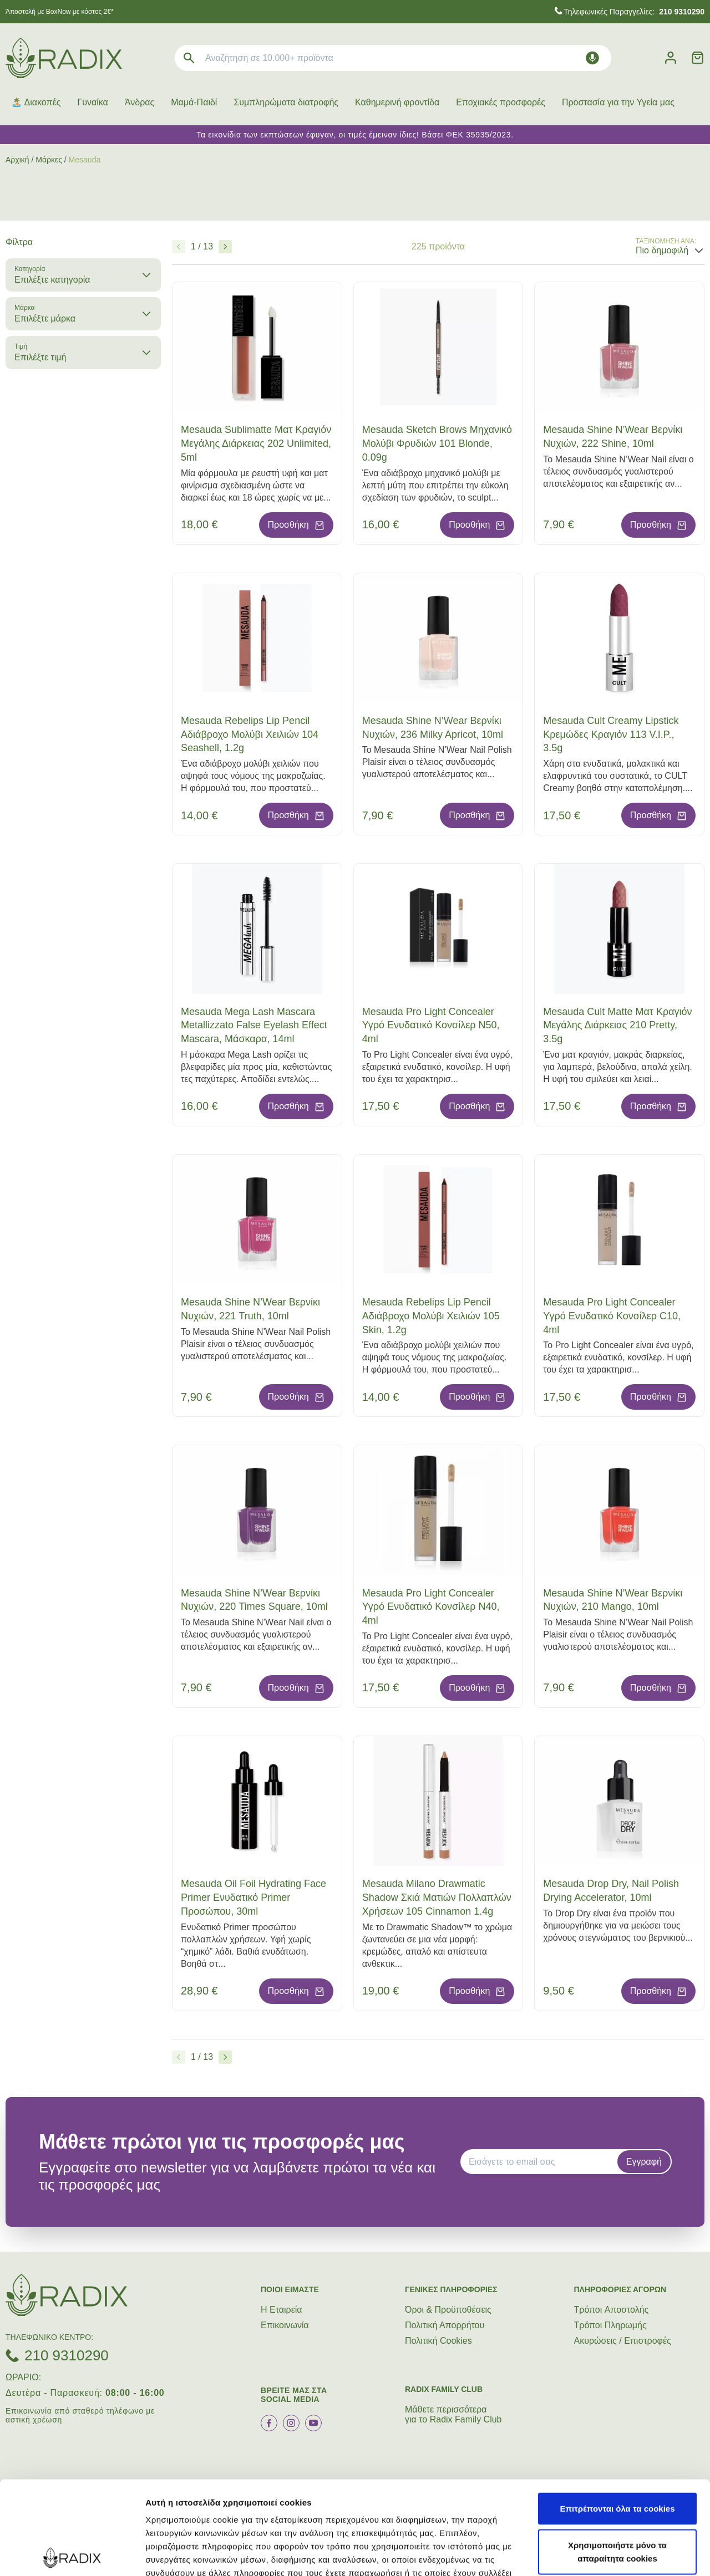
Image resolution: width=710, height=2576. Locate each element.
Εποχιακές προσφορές (500, 102)
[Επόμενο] (225, 246)
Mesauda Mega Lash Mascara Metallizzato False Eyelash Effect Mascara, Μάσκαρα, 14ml (254, 1025)
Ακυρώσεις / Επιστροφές (622, 2340)
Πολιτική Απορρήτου (444, 2325)
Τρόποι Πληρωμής (610, 2325)
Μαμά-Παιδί (194, 102)
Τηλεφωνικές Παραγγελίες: (634, 11)
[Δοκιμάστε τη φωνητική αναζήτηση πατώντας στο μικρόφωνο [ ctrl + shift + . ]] (592, 58)
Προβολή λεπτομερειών (193, 2554)
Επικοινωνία (285, 2325)
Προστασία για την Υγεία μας (618, 102)
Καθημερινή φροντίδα (397, 102)
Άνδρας (139, 102)
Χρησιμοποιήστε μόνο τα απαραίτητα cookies (617, 2458)
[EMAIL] (542, 2162)
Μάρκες (49, 159)
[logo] (64, 58)
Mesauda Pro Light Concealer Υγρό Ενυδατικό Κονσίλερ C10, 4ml (612, 1316)
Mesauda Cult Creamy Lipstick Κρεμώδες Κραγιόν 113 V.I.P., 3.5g (610, 734)
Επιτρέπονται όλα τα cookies (617, 2415)
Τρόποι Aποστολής (611, 2309)
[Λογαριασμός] (670, 58)
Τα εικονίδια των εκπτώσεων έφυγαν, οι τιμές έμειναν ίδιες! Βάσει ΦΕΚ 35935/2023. (355, 134)
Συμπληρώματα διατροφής (286, 102)
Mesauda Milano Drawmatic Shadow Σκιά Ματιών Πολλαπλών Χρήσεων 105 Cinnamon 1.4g (436, 1897)
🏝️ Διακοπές (35, 102)
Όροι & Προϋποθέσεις (448, 2309)
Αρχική (17, 159)
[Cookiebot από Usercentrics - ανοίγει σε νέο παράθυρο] (71, 2554)
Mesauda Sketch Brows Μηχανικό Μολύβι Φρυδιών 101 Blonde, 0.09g (437, 443)
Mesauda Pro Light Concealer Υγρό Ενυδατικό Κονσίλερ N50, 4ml (431, 1025)
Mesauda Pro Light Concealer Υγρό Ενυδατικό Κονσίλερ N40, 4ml (431, 1607)
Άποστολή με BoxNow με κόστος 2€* (60, 12)
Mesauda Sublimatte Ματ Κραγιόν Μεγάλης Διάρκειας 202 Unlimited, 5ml (256, 443)
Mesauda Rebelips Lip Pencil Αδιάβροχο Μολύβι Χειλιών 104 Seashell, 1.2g (249, 734)
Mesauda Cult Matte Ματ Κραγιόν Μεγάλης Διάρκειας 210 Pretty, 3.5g (617, 1025)
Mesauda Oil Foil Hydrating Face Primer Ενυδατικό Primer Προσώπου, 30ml (253, 1897)
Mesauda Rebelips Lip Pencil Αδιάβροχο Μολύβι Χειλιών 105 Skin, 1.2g (431, 1316)
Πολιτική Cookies (438, 2340)
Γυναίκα (92, 102)
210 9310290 (66, 2355)
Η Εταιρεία (281, 2309)
